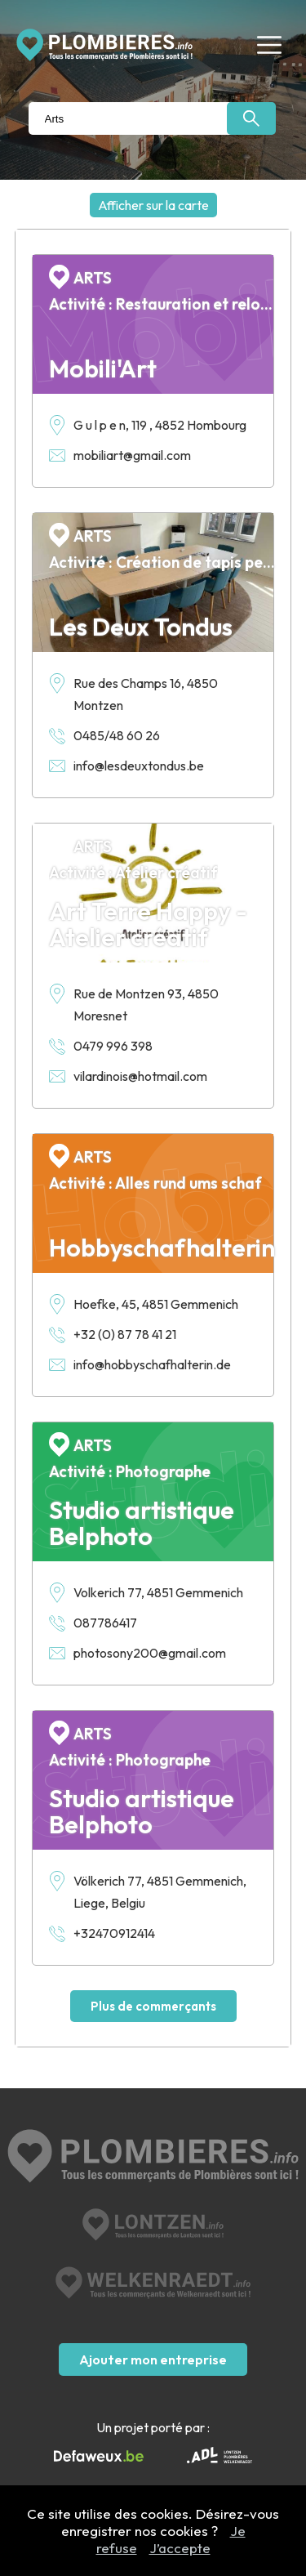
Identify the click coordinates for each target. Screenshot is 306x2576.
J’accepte (180, 2547)
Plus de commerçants (153, 2006)
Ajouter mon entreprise (153, 2359)
